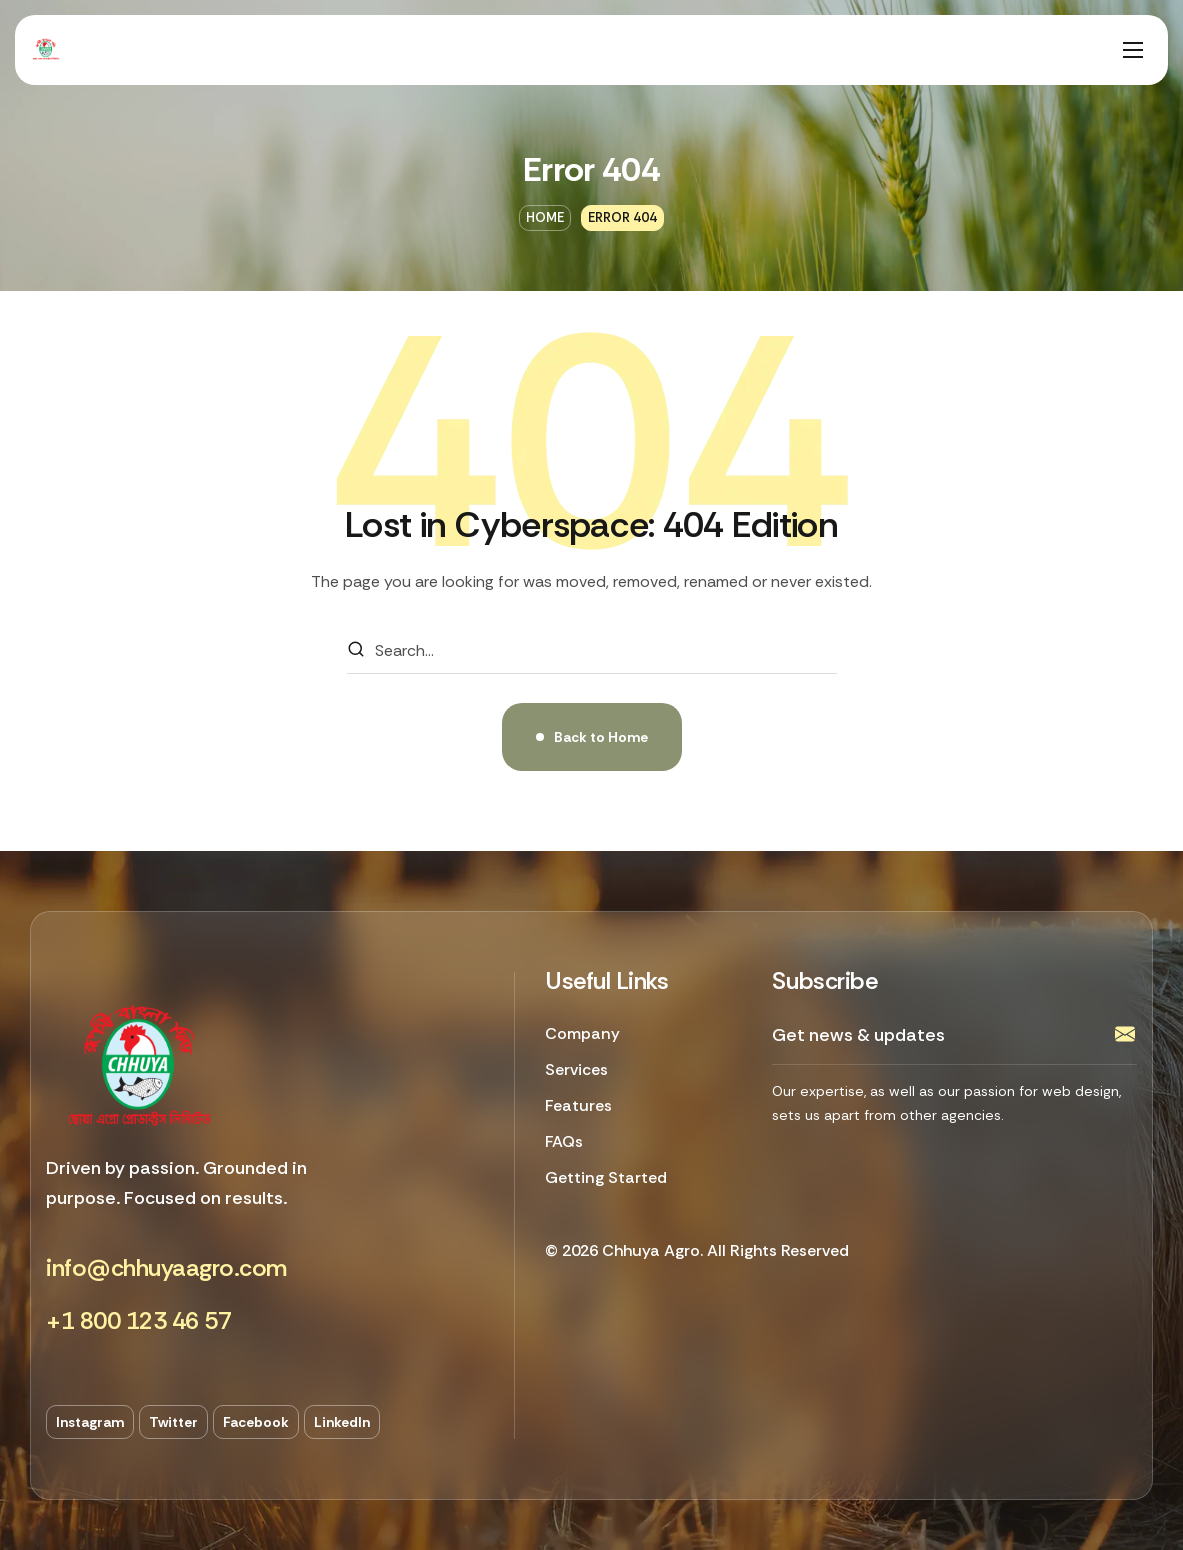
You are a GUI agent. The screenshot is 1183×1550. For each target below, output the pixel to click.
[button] (166, 1268)
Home (545, 217)
